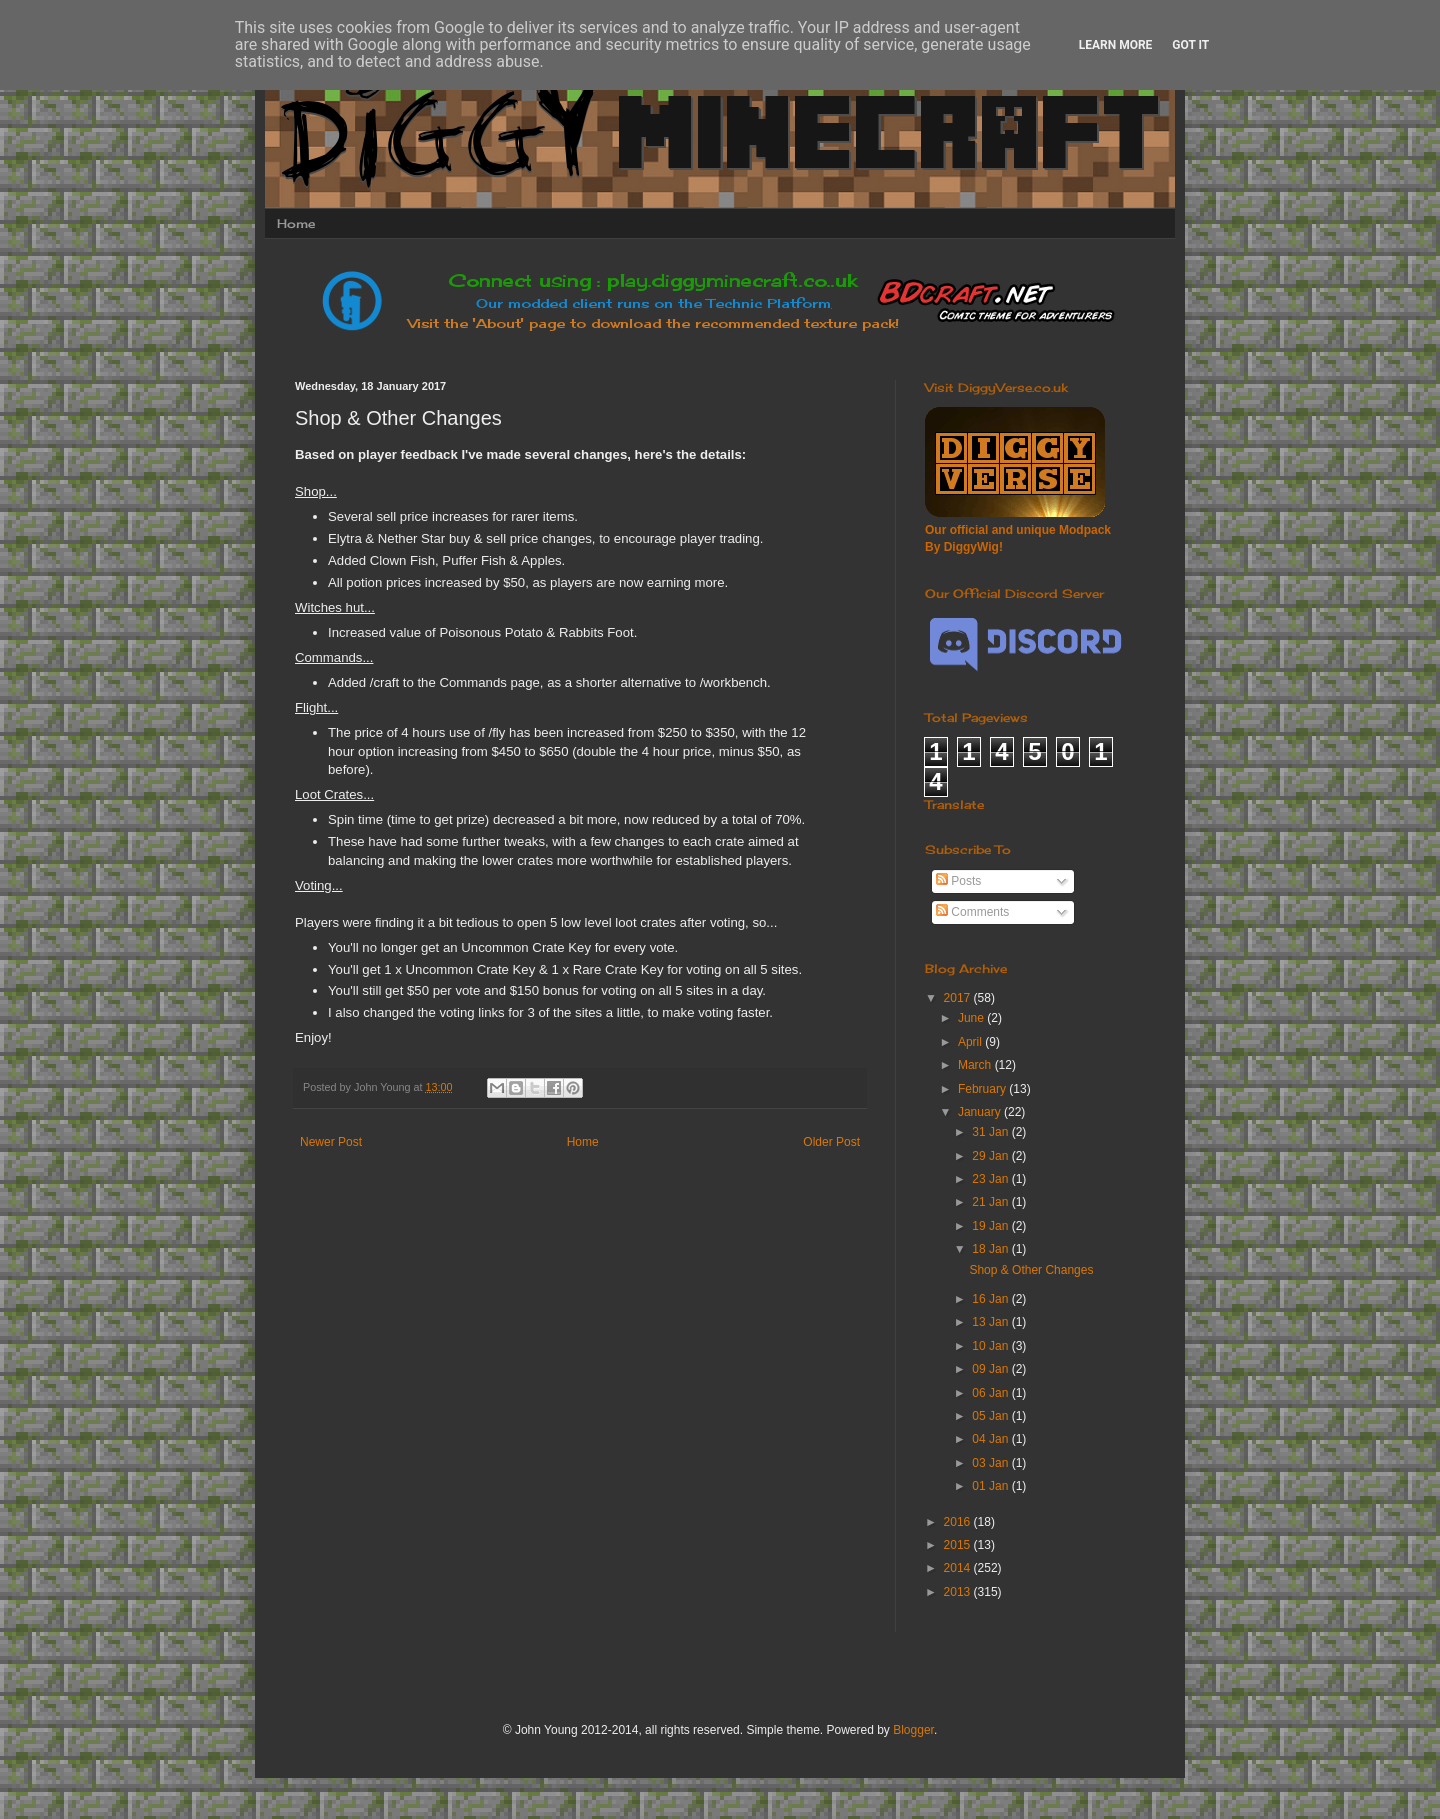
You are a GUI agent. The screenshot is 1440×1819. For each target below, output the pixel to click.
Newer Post (331, 1142)
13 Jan (991, 1322)
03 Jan (991, 1463)
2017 (959, 998)
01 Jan (991, 1486)
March (976, 1065)
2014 (959, 1568)
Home (296, 223)
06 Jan (991, 1393)
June (972, 1018)
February (983, 1089)
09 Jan (991, 1369)
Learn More (1116, 45)
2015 (959, 1545)
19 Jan (991, 1226)
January (981, 1112)
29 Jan (991, 1156)
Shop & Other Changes (1031, 1270)
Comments (972, 912)
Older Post (831, 1142)
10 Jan (991, 1346)
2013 (959, 1592)
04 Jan (991, 1439)
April (971, 1042)
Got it (1190, 45)
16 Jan (991, 1299)
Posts (958, 881)
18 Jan (991, 1249)
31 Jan (991, 1132)
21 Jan (991, 1202)
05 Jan (991, 1416)
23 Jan (991, 1179)
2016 (959, 1522)
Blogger (913, 1730)
